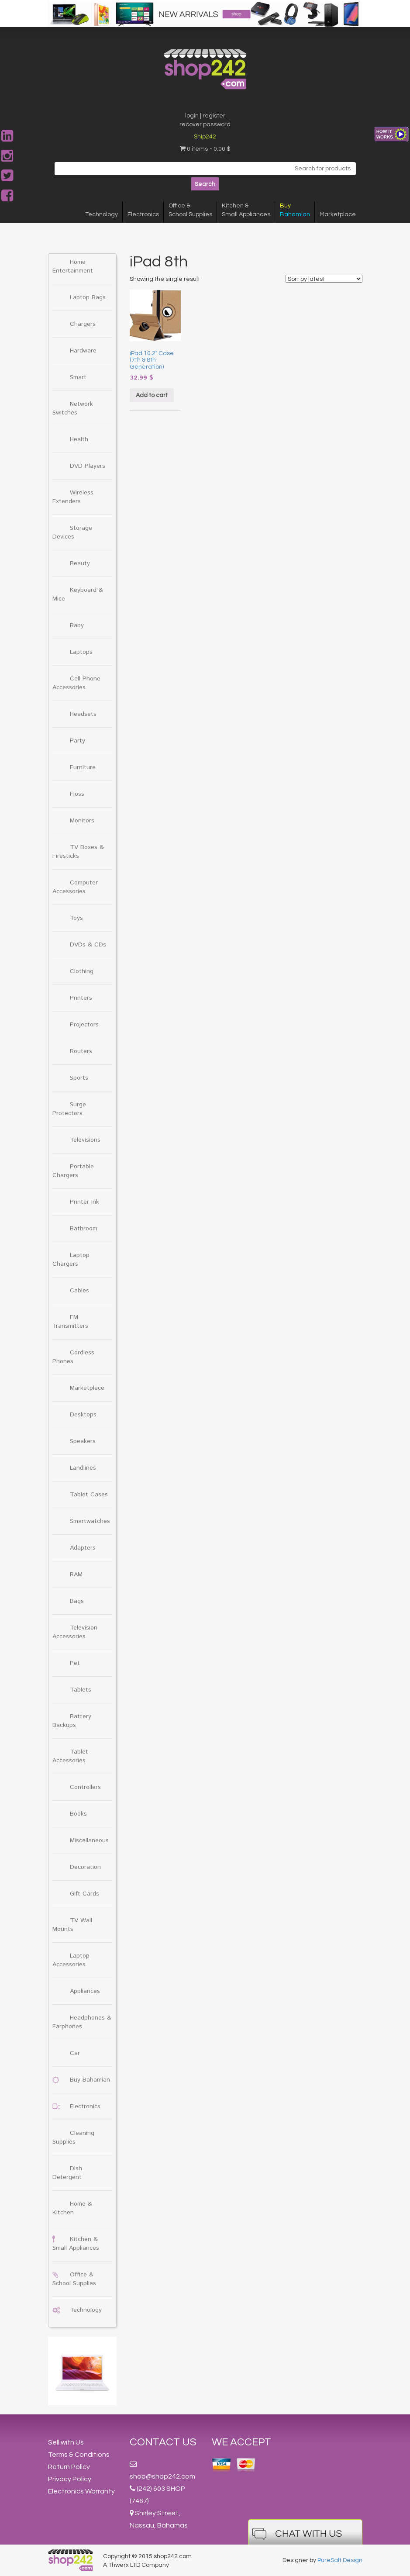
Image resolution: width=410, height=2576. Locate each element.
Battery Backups (71, 1721)
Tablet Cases (89, 1494)
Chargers (83, 324)
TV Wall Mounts (72, 1925)
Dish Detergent (67, 2173)
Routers (81, 1051)
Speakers (83, 1441)
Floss (77, 794)
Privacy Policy (69, 2479)
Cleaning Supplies (73, 2137)
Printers (81, 998)
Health (79, 439)
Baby (77, 625)
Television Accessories (74, 1632)
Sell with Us (66, 2442)
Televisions (85, 1140)
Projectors (84, 1024)
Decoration (85, 1867)
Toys (76, 918)
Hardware (83, 350)
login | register (205, 116)
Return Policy (69, 2466)
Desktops (83, 1414)
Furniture (83, 767)
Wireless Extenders (72, 497)
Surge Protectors (69, 1109)
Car (75, 2053)
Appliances (85, 1991)
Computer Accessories (75, 887)
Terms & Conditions (79, 2454)
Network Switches (72, 408)
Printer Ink (84, 1202)
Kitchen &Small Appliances (246, 210)
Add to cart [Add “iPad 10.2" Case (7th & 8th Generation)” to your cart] (152, 395)
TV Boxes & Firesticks (78, 851)
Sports (79, 1078)
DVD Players (87, 466)
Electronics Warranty (81, 2491)
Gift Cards (84, 1893)
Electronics (143, 214)
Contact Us (163, 2442)
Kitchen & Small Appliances (75, 2243)
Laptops (81, 652)
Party (77, 740)
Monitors (82, 820)
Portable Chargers (73, 1171)
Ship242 (205, 137)
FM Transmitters (70, 1321)
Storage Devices (72, 532)
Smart (78, 377)
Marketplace (338, 214)
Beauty (80, 563)
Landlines (83, 1468)
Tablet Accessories (70, 1756)
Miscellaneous (89, 1840)
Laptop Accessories (71, 1960)
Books (78, 1813)
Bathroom (83, 1228)
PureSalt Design (339, 2560)
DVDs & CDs (88, 944)
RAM (76, 1574)
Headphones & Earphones (81, 2022)
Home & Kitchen (72, 2208)
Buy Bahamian (90, 2079)
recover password (205, 124)
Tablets (80, 1689)
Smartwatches (90, 1521)
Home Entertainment (72, 266)
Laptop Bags (88, 297)
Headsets (83, 714)
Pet (75, 1663)
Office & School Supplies (74, 2279)
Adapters (83, 1548)
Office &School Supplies (190, 210)
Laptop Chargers (71, 1259)
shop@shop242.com (162, 2476)
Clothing (81, 971)
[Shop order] (324, 279)
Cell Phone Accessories (76, 683)
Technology (101, 214)
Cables (79, 1290)
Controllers (85, 1787)
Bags (77, 1601)
